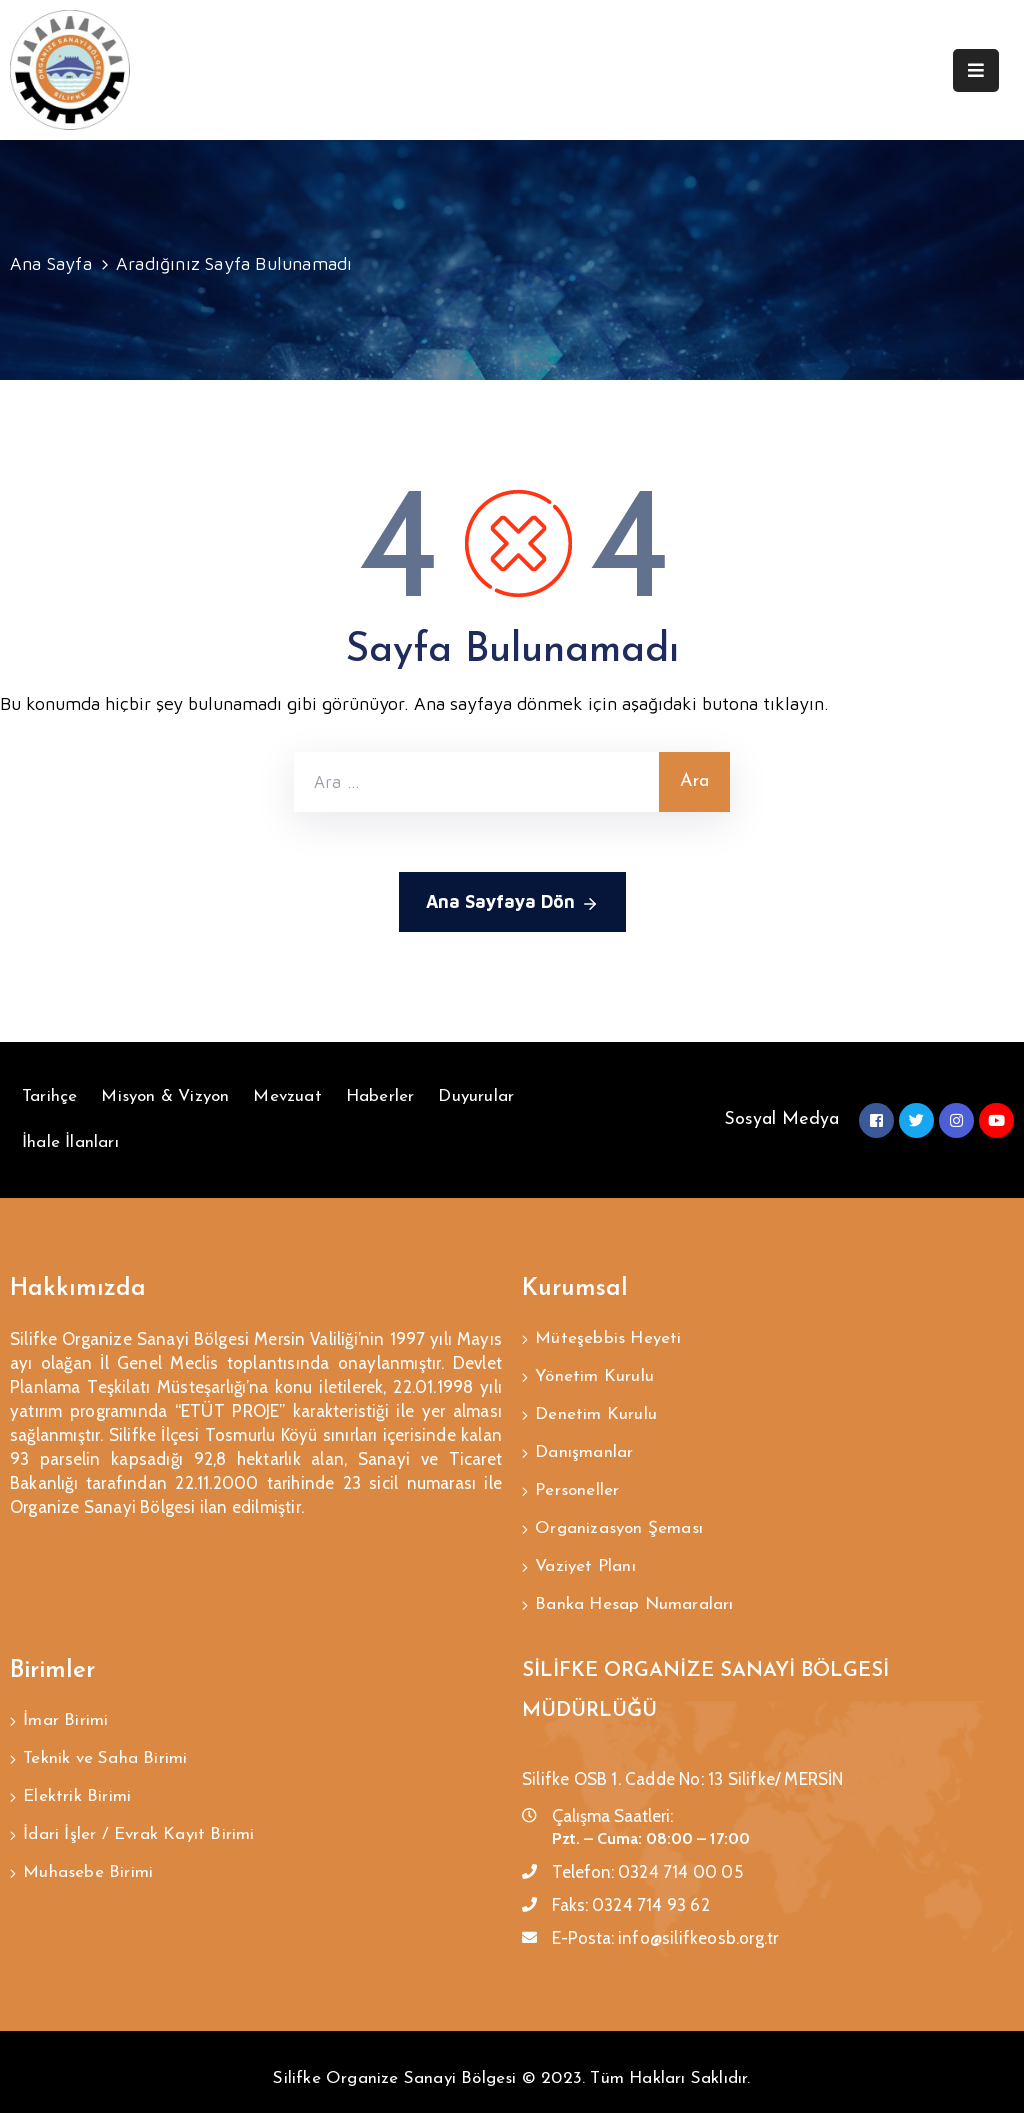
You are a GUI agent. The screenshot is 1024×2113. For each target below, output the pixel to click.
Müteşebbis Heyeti (608, 1337)
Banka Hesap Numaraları (634, 1589)
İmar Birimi (65, 1702)
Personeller (577, 1481)
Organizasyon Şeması (619, 1517)
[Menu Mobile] (976, 70)
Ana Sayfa (51, 263)
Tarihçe (49, 1096)
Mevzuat (287, 1096)
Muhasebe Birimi (88, 1846)
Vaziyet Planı (585, 1553)
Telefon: (647, 1855)
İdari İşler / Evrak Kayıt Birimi (138, 1810)
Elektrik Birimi (77, 1774)
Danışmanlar (584, 1445)
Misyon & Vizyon (165, 1096)
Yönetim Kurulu (594, 1373)
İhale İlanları (70, 1142)
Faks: (631, 1888)
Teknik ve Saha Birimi (105, 1738)
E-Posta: (665, 1921)
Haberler (380, 1096)
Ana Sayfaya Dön (512, 903)
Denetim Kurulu (596, 1409)
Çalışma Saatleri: (612, 1799)
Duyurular (476, 1096)
